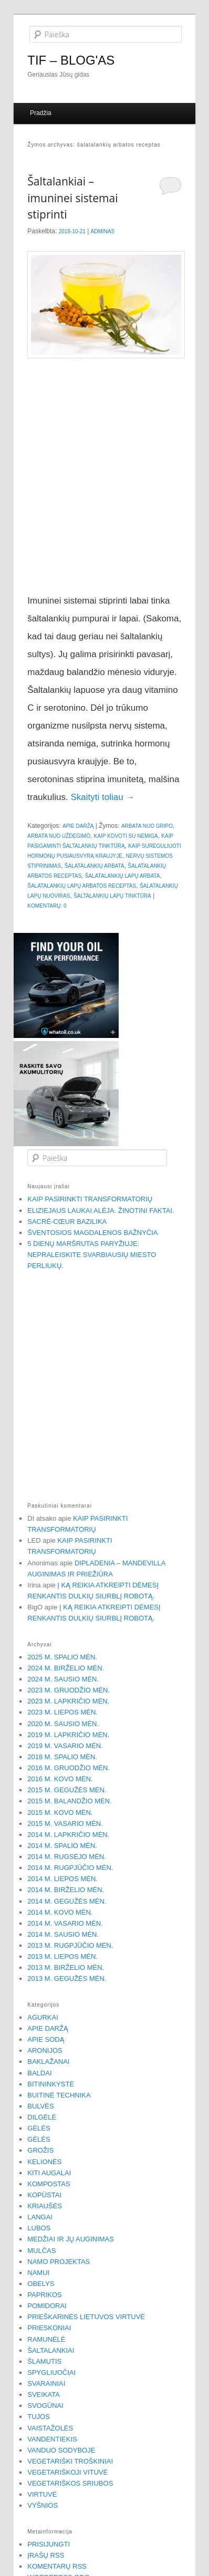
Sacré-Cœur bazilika (67, 1221)
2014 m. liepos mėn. (62, 1879)
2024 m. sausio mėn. (63, 1679)
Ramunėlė (46, 2339)
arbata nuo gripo (147, 826)
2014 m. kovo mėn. (59, 1912)
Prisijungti (48, 2544)
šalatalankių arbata (94, 866)
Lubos (38, 2228)
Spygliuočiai (51, 2372)
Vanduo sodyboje (61, 2450)
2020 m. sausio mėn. (63, 1724)
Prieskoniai (49, 2328)
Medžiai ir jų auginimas (70, 2239)
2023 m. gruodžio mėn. (68, 1690)
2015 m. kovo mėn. (59, 1812)
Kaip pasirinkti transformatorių (89, 1199)
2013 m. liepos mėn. (62, 1956)
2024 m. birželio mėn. (65, 1668)
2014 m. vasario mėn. (65, 1923)
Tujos (38, 2417)
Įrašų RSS (45, 2555)
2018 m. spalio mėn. (62, 1757)
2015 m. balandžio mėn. (69, 1801)
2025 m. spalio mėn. (62, 1657)
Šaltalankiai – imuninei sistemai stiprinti (72, 198)
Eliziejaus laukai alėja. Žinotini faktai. (100, 1210)
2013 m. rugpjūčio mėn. (70, 1945)
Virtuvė (42, 2494)
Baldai (39, 2073)
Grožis (40, 2150)
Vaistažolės (50, 2428)
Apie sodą (45, 2039)
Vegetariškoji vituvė (67, 2472)
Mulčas (41, 2251)
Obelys (40, 2284)
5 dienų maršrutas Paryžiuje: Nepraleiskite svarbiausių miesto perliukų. (91, 1255)
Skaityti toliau (102, 797)
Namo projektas (58, 2262)
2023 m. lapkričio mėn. (68, 1701)
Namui (38, 2273)
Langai (40, 2217)
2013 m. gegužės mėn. (66, 1978)
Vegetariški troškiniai (70, 2461)
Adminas (103, 231)
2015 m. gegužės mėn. (66, 1790)
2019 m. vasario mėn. (65, 1746)
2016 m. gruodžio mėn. (68, 1768)
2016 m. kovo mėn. (59, 1779)
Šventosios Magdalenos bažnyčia (92, 1233)
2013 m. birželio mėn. (65, 1967)
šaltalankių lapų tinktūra (112, 896)
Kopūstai (44, 2195)
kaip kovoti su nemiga (126, 836)
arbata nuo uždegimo (58, 836)
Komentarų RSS (56, 2566)
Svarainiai (46, 2383)
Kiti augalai (49, 2173)
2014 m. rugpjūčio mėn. (70, 1868)
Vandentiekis (52, 2439)
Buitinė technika (58, 2095)
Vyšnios (42, 2505)
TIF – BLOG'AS (70, 60)
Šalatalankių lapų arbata (122, 876)
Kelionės (44, 2162)
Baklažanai (48, 2061)
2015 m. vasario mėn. (65, 1823)
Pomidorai (46, 2306)
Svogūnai (45, 2405)
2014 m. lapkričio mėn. (68, 1834)
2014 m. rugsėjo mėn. (66, 1857)
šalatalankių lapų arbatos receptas (81, 886)
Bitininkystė (50, 2084)
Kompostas (48, 2184)
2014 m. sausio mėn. (63, 1934)
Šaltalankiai (50, 2350)
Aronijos (44, 2050)
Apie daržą (77, 826)
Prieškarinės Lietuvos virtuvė (86, 2317)
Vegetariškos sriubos (70, 2483)
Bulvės (40, 2106)
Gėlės (38, 2128)
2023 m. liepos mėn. (62, 1712)
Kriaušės (44, 2206)
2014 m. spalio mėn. (62, 1846)
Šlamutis (44, 2361)
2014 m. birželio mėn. (65, 1890)
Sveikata (43, 2394)
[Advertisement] (100, 479)
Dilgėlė (41, 2117)
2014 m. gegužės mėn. (66, 1901)
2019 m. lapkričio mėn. (68, 1735)
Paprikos (44, 2295)
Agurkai (42, 2017)
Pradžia (40, 113)
